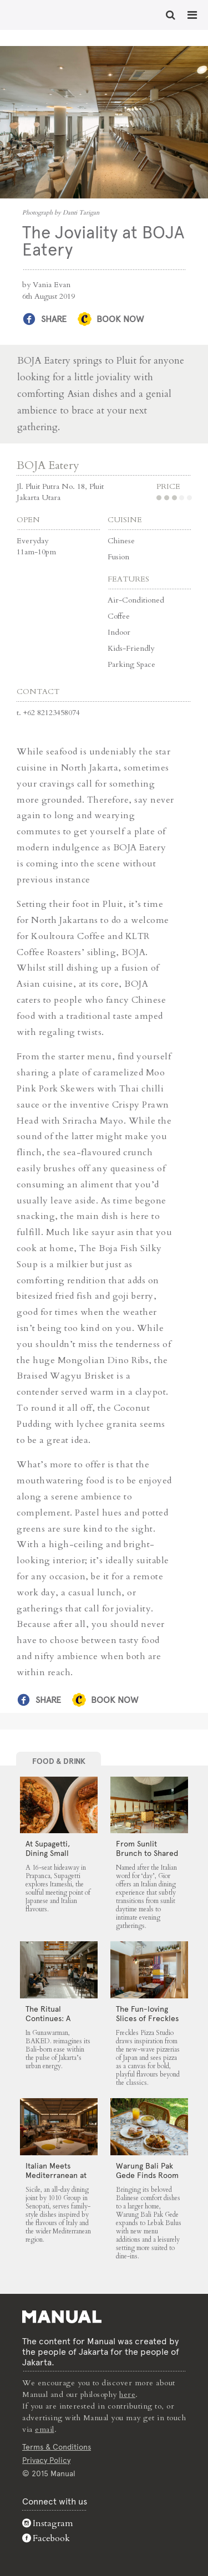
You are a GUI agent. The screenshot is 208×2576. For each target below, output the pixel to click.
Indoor (119, 632)
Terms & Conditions (56, 2447)
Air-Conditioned (136, 600)
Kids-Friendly (131, 648)
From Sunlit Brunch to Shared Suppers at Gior (147, 1853)
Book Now (120, 319)
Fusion (118, 557)
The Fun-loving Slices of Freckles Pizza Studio (147, 2018)
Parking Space (131, 664)
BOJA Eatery (48, 465)
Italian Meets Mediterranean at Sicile (56, 2175)
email (44, 2429)
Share (54, 319)
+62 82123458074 (51, 712)
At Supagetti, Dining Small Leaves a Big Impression (48, 1857)
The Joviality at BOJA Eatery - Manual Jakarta (44, 13)
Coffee (119, 616)
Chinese (121, 540)
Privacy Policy (46, 2460)
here (127, 2394)
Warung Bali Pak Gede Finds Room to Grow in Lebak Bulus (147, 2179)
